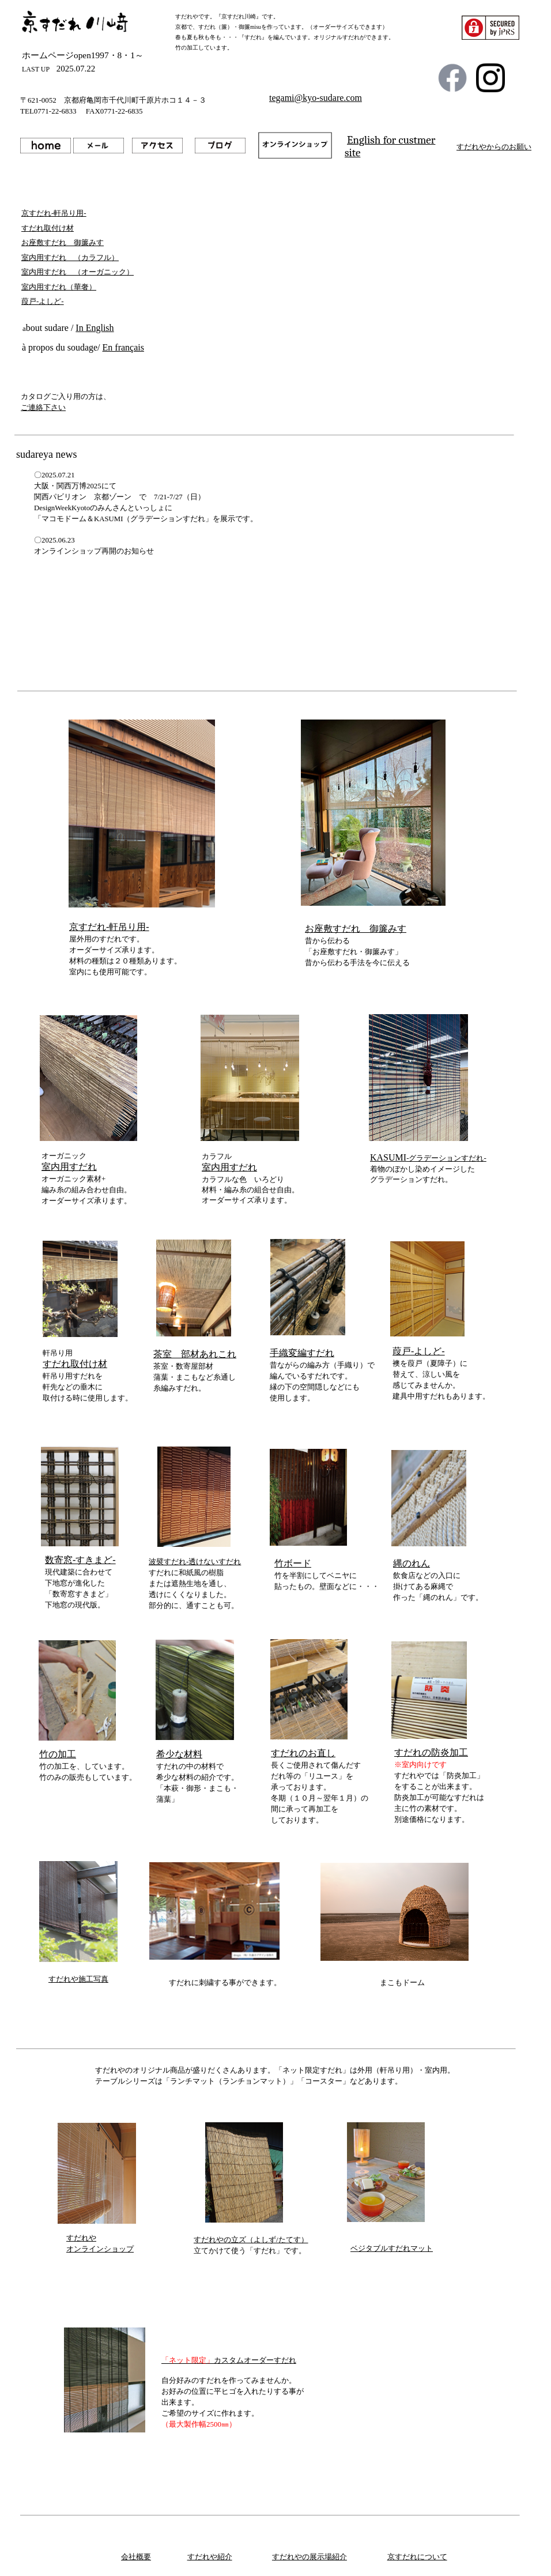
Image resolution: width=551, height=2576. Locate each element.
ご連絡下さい (43, 407)
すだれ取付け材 (75, 1364)
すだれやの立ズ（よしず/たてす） (251, 2240)
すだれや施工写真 (78, 1979)
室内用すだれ (69, 1167)
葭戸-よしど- (419, 1351)
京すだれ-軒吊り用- (109, 927)
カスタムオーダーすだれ (228, 2360)
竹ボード (292, 1563)
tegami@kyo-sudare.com (315, 98)
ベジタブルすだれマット (391, 2248)
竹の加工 (57, 1754)
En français (123, 347)
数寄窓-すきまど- (80, 1560)
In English (95, 328)
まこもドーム (402, 1983)
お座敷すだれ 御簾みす (355, 928)
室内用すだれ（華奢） (58, 287)
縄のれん (411, 1563)
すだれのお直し (303, 1753)
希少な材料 (179, 1754)
